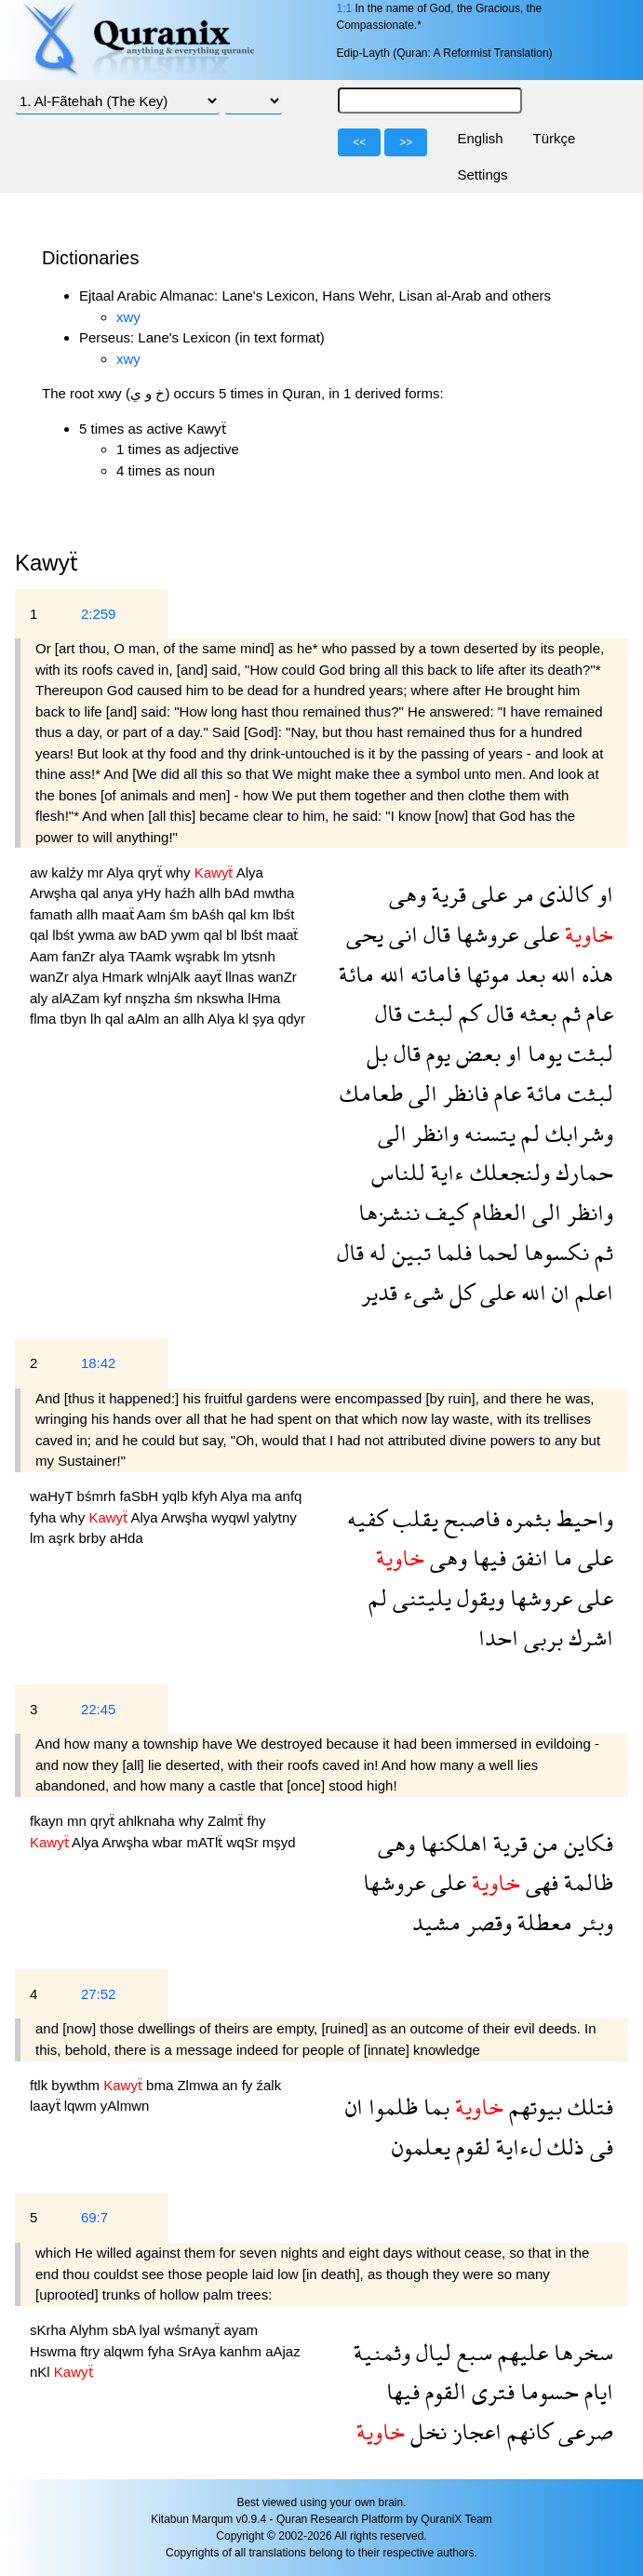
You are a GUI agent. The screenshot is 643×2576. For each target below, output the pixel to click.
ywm (187, 935)
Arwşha (55, 893)
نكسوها (553, 1252)
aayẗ (209, 977)
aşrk (63, 1538)
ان (557, 1292)
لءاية (516, 2146)
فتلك (587, 2106)
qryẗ (152, 872)
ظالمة (585, 1882)
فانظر (463, 1093)
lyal (152, 2330)
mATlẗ (206, 1842)
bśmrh (98, 1496)
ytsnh (258, 956)
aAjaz (283, 2351)
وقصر (486, 1922)
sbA (125, 2330)
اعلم (591, 1292)
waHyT (53, 1496)
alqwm (125, 2351)
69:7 (94, 2217)
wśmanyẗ (193, 2330)
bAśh (209, 914)
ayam (240, 2330)
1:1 (344, 8)
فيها (486, 1557)
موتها (485, 973)
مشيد (436, 1922)
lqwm (82, 2105)
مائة (356, 973)
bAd (238, 893)
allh (212, 893)
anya (119, 893)
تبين (408, 1252)
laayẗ (47, 2105)
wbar (170, 1842)
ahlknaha (148, 1821)
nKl (42, 2372)
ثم (568, 1013)
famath (53, 914)
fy (249, 2085)
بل (377, 1053)
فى (598, 2146)
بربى (540, 1637)
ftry (91, 2351)
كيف (443, 1212)
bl (233, 935)
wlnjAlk (170, 977)
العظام (497, 1212)
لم (528, 1133)
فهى (539, 1882)
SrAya (199, 2351)
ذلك (563, 2146)
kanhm (242, 2351)
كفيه (367, 1518)
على (486, 893)
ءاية (444, 1172)
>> (405, 142)
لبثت (427, 1013)
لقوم (470, 2146)
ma (263, 1496)
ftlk (40, 2085)
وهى (407, 893)
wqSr (244, 1842)
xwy (128, 317)
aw (40, 872)
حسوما (547, 2391)
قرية (446, 893)
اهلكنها (451, 1843)
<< (359, 142)
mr (97, 872)
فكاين (585, 1843)
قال (434, 933)
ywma (98, 935)
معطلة (542, 1922)
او (602, 893)
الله (560, 973)
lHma (264, 998)
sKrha (50, 2330)
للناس (398, 1172)
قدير (379, 1292)
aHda (126, 1538)
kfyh (206, 1496)
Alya (122, 872)
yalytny (275, 1517)
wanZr (51, 977)
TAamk (152, 956)
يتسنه (487, 1133)
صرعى (583, 2431)
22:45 (98, 1709)
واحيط (582, 1518)
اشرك (588, 1637)
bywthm (77, 2085)
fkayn (48, 1821)
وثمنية (382, 2352)
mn (78, 1821)
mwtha (273, 893)
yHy (151, 893)
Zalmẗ (228, 1821)
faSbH (140, 1496)
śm (180, 914)
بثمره (525, 1518)
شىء (420, 1292)
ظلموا (390, 2106)
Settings (482, 174)
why (180, 872)
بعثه (535, 1013)
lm (232, 956)
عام (597, 1013)
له (375, 1252)
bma (161, 2085)
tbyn (75, 1018)
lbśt (283, 914)
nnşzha (150, 998)
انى (400, 933)
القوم (443, 2391)
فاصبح (469, 1518)
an (172, 1018)
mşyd (279, 1842)
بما (433, 2106)
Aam (153, 914)
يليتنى (419, 1597)
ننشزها (389, 1212)
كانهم (527, 2431)
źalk (268, 2085)
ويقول (477, 1597)
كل (459, 1292)
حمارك (581, 1172)
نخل (426, 2431)
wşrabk (199, 956)
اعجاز (474, 2431)
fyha (45, 1517)
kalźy (69, 872)
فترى (490, 2391)
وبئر (592, 1922)
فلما (451, 1252)
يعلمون (421, 2146)
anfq (288, 1496)
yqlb (177, 1496)
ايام (596, 2391)
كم (467, 1013)
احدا (498, 1637)
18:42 (98, 1363)
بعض (475, 1053)
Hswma (55, 2351)
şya (265, 1018)
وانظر (433, 1133)
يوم (435, 1053)
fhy (256, 1821)
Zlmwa (199, 2085)
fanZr (80, 956)
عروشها (484, 933)
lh (97, 1018)
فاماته (433, 973)
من (543, 1843)
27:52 (98, 1994)
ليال (430, 2352)
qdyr (291, 1018)
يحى (364, 933)
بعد (527, 973)
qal (91, 893)
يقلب (412, 1518)
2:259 (98, 614)
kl (245, 1018)
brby (94, 1538)
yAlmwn (125, 2105)
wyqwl (232, 1517)
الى (420, 1093)
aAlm (145, 1018)
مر (520, 893)
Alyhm (91, 2330)
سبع (471, 2352)
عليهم (520, 2352)
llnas (241, 977)
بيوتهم (532, 2106)
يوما (542, 1053)
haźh (182, 893)
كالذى (563, 893)
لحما (495, 1252)
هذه (594, 973)
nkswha (222, 998)
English (479, 138)
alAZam (77, 998)
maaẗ (120, 914)
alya (113, 956)
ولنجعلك (507, 1172)
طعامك (371, 1093)
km (261, 914)
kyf (114, 998)
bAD (155, 935)
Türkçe (554, 138)
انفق (527, 1557)
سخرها (580, 2352)
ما (560, 1557)
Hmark (124, 977)
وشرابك (576, 1133)
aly (40, 998)
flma (45, 1018)
